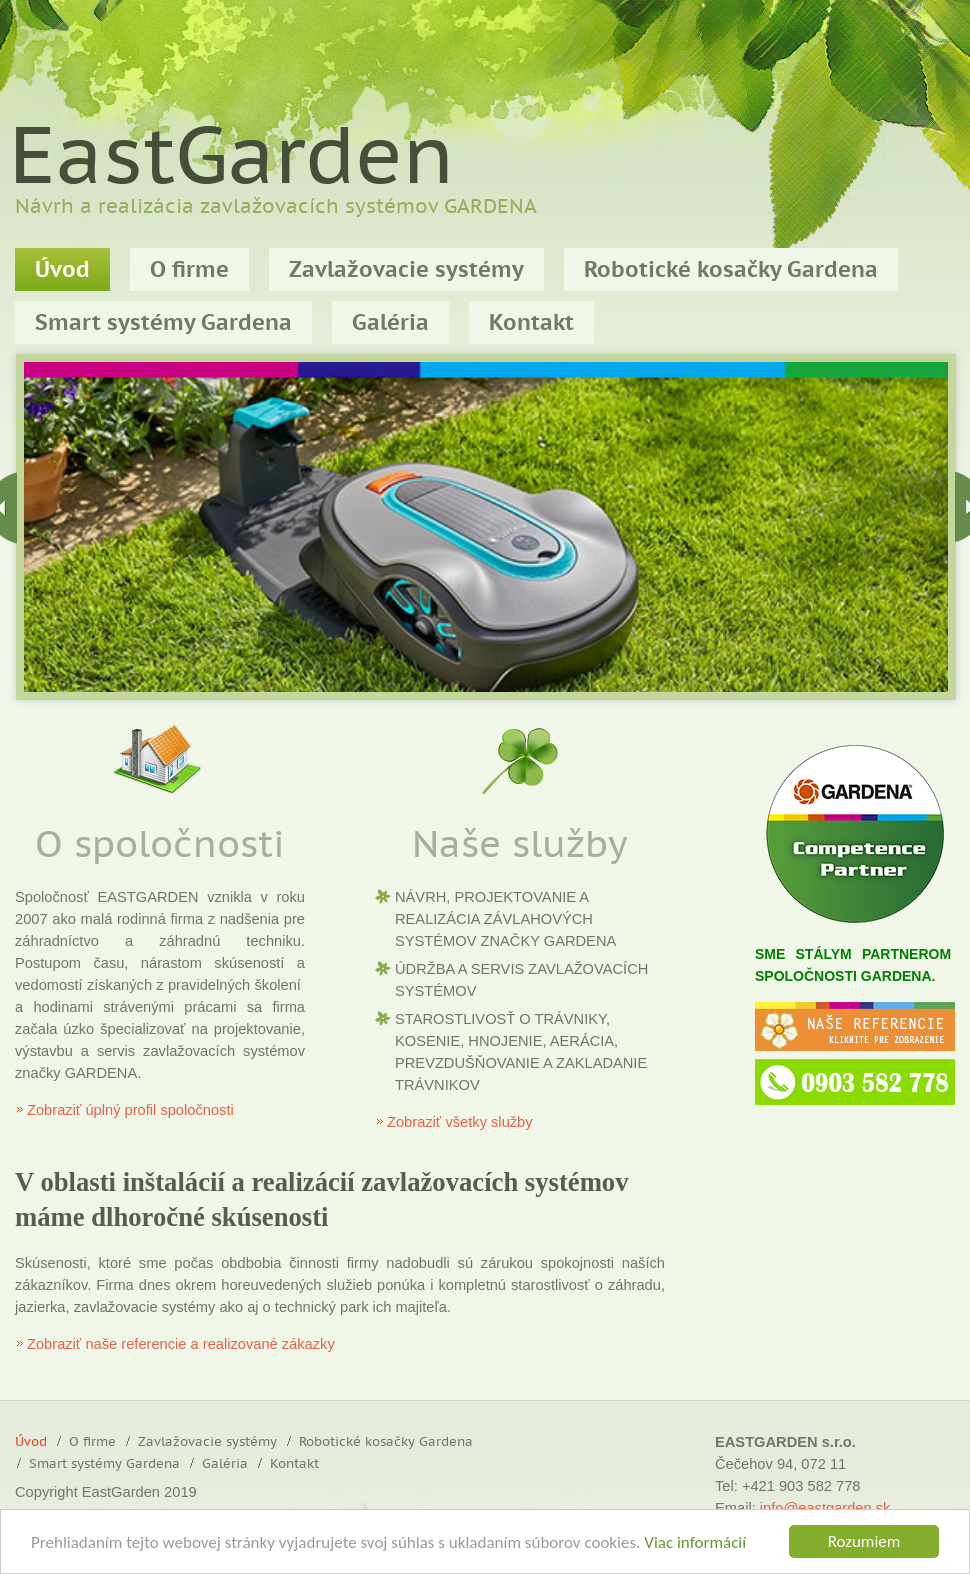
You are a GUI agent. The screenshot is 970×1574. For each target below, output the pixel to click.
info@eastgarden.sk (825, 1508)
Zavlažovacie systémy (406, 270)
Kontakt (294, 1464)
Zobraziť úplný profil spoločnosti (130, 1110)
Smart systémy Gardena (104, 1464)
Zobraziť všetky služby (460, 1122)
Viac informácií (695, 1543)
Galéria (225, 1464)
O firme (189, 270)
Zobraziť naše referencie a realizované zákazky (181, 1344)
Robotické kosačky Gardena (731, 270)
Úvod (62, 270)
